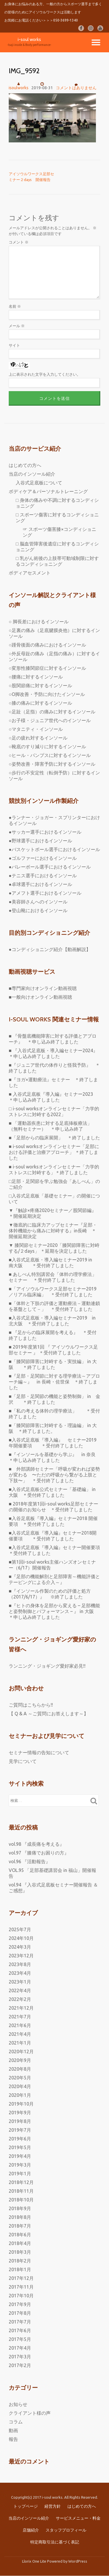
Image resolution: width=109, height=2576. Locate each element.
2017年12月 (21, 2278)
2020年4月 (20, 2086)
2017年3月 (20, 2356)
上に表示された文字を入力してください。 (45, 374)
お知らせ (18, 2404)
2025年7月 (20, 1929)
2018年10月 (21, 2199)
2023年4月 (20, 1973)
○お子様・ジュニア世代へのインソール (50, 720)
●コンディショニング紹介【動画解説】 (50, 949)
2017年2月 (20, 2365)
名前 (15, 306)
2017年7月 (20, 2321)
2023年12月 (21, 1955)
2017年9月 (20, 2304)
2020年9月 (20, 2060)
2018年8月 (20, 2217)
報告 (13, 2439)
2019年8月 (20, 2121)
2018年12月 (21, 2182)
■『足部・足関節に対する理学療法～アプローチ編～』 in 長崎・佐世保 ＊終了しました (54, 1381)
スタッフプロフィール (66, 2530)
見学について (23, 1761)
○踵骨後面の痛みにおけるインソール (47, 644)
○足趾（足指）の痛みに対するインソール (52, 711)
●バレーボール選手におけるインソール (50, 866)
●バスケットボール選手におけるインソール (54, 849)
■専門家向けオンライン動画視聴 (43, 988)
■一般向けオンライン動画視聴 (40, 997)
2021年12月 (21, 2008)
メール (17, 326)
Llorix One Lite (34, 2561)
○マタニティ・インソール (36, 729)
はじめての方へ (25, 465)
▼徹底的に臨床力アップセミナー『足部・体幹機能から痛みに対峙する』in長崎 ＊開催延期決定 (53, 1230)
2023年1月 (20, 1981)
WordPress (77, 2561)
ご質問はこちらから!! (31, 1704)
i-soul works (29, 39)
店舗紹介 (31, 2530)
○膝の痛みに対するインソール (40, 703)
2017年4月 (20, 2348)
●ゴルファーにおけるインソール (43, 858)
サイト (14, 345)
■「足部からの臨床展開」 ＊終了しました (54, 1137)
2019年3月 (20, 2164)
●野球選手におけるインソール (40, 840)
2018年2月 (20, 2260)
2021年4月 (20, 2034)
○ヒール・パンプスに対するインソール (50, 755)
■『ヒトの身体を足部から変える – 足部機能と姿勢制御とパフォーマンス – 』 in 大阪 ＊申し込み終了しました (54, 1611)
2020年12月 (21, 2051)
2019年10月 (21, 2103)
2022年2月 (20, 1999)
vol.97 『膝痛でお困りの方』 (39, 1852)
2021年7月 (20, 2016)
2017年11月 (21, 2286)
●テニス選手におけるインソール (43, 875)
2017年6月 (20, 2330)
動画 (13, 2430)
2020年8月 (20, 2069)
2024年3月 (20, 1947)
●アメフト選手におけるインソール (45, 893)
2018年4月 (20, 2243)
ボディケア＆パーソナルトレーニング (48, 491)
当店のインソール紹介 (32, 474)
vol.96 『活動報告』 (29, 1861)
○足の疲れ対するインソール (38, 737)
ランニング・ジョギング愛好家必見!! (47, 1666)
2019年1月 (20, 2173)
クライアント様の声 (30, 2413)
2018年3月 (20, 2252)
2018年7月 (20, 2225)
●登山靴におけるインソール (38, 910)
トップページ (25, 2506)
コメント (18, 242)
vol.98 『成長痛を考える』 (36, 1844)
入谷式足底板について (39, 482)
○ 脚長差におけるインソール (39, 621)
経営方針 (52, 2506)
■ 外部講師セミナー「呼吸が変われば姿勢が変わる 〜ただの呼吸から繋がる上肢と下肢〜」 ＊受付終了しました (54, 1474)
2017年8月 (20, 2313)
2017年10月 (21, 2295)
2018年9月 (20, 2208)
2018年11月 (21, 2191)
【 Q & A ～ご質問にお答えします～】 (48, 1713)
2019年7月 (20, 2130)
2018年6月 (20, 2234)
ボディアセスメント (30, 572)
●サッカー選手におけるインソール (45, 832)
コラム (16, 2421)
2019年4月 (20, 2156)
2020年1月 (20, 2095)
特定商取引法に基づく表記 (54, 2542)
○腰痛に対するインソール (36, 676)
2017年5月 (20, 2339)
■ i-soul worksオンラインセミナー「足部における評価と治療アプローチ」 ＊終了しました (54, 1152)
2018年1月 (20, 2269)
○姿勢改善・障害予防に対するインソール (52, 764)
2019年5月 (20, 2147)
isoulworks (18, 87)
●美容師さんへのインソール (38, 901)
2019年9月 (20, 2112)
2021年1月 (20, 2042)
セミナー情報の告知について (39, 1752)
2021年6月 (20, 2025)
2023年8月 (20, 1964)
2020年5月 (20, 2077)
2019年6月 (20, 2138)
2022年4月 (20, 1990)
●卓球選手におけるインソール (40, 884)
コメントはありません (76, 85)
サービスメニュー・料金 (78, 2518)
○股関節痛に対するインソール (40, 685)
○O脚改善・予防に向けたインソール (47, 694)
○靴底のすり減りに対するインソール (47, 746)
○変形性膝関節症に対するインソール (47, 668)
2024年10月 (21, 1938)
